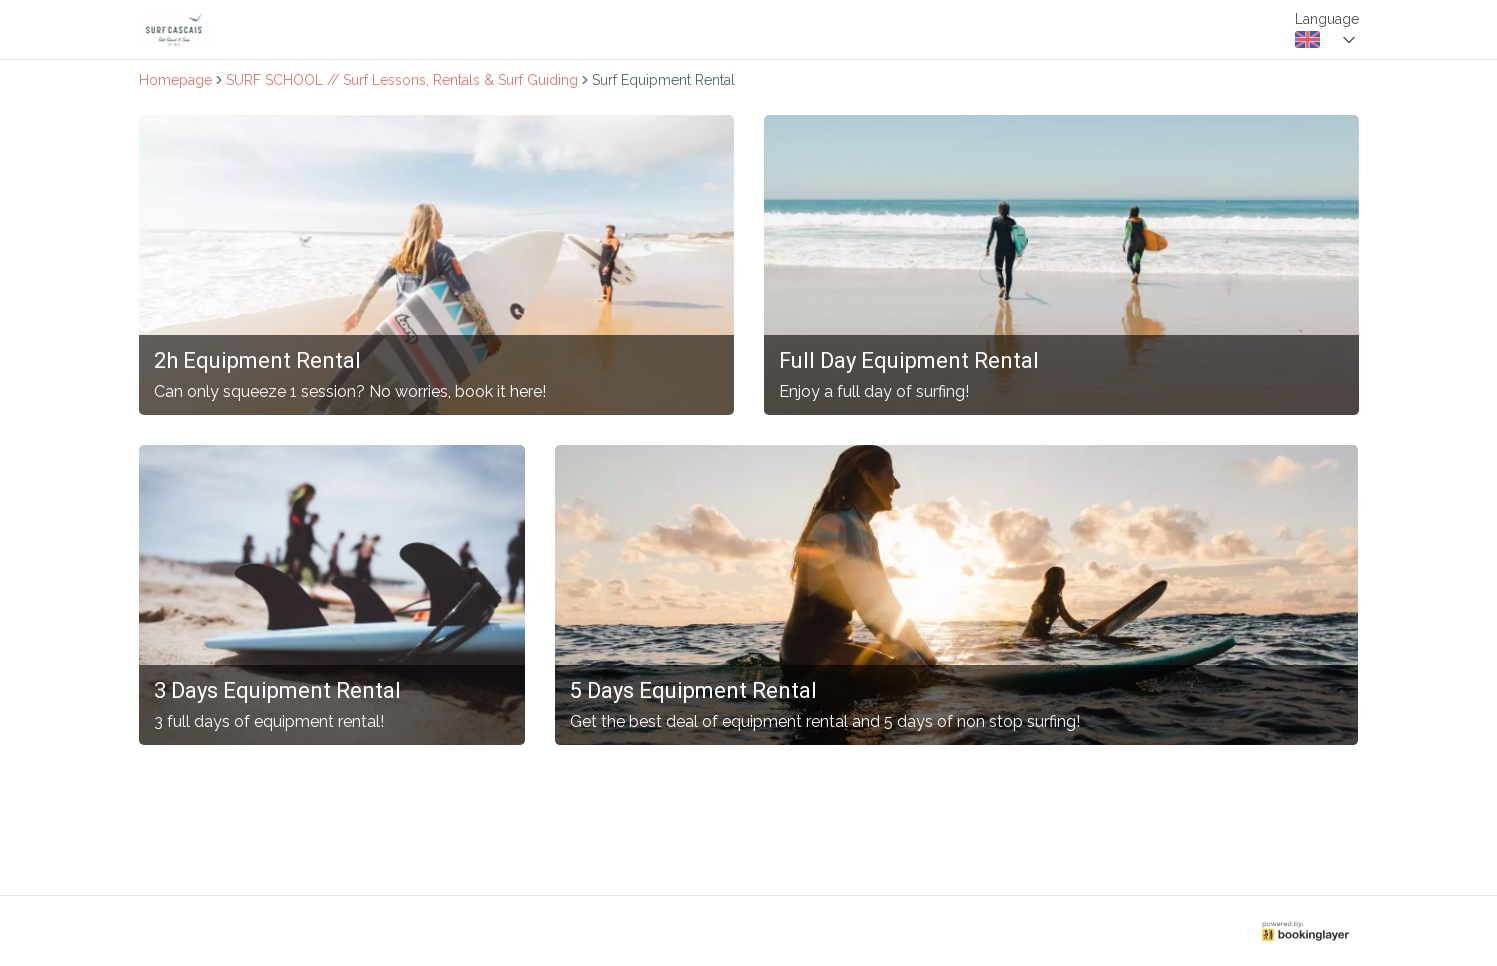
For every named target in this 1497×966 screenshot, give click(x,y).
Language (1327, 19)
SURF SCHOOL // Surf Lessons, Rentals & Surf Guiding (402, 80)
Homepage (175, 80)
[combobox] (1327, 40)
